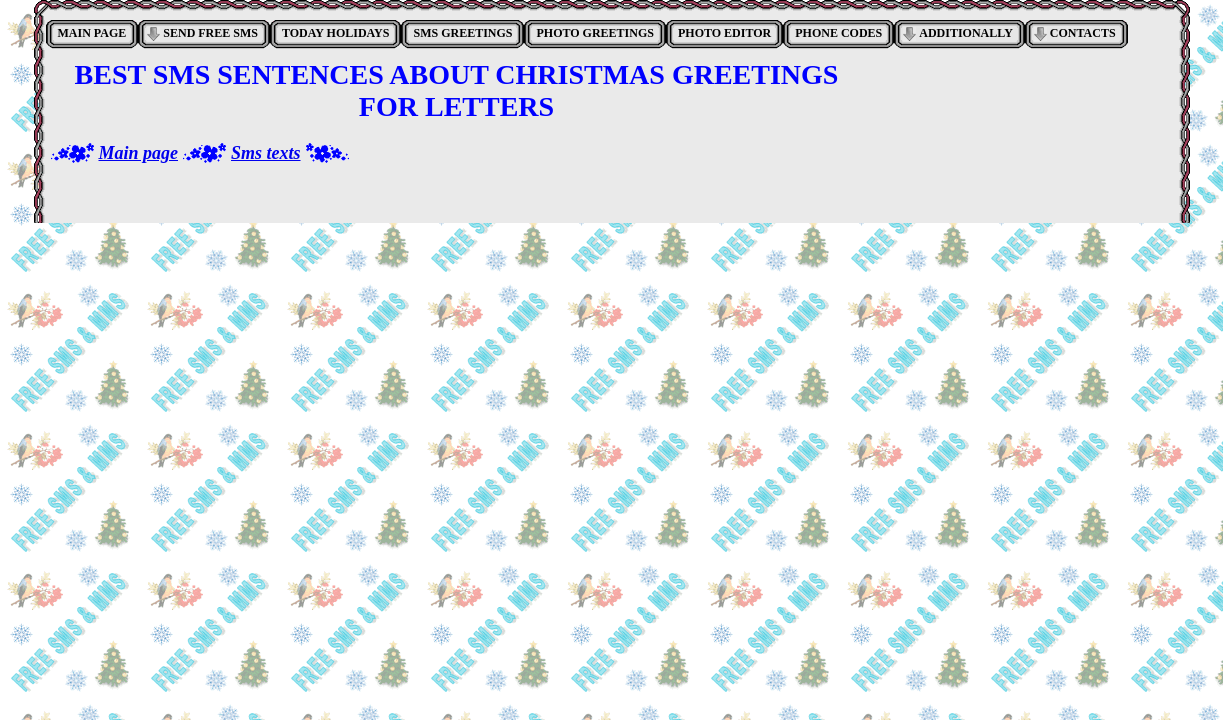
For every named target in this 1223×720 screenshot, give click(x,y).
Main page (139, 153)
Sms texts (266, 153)
